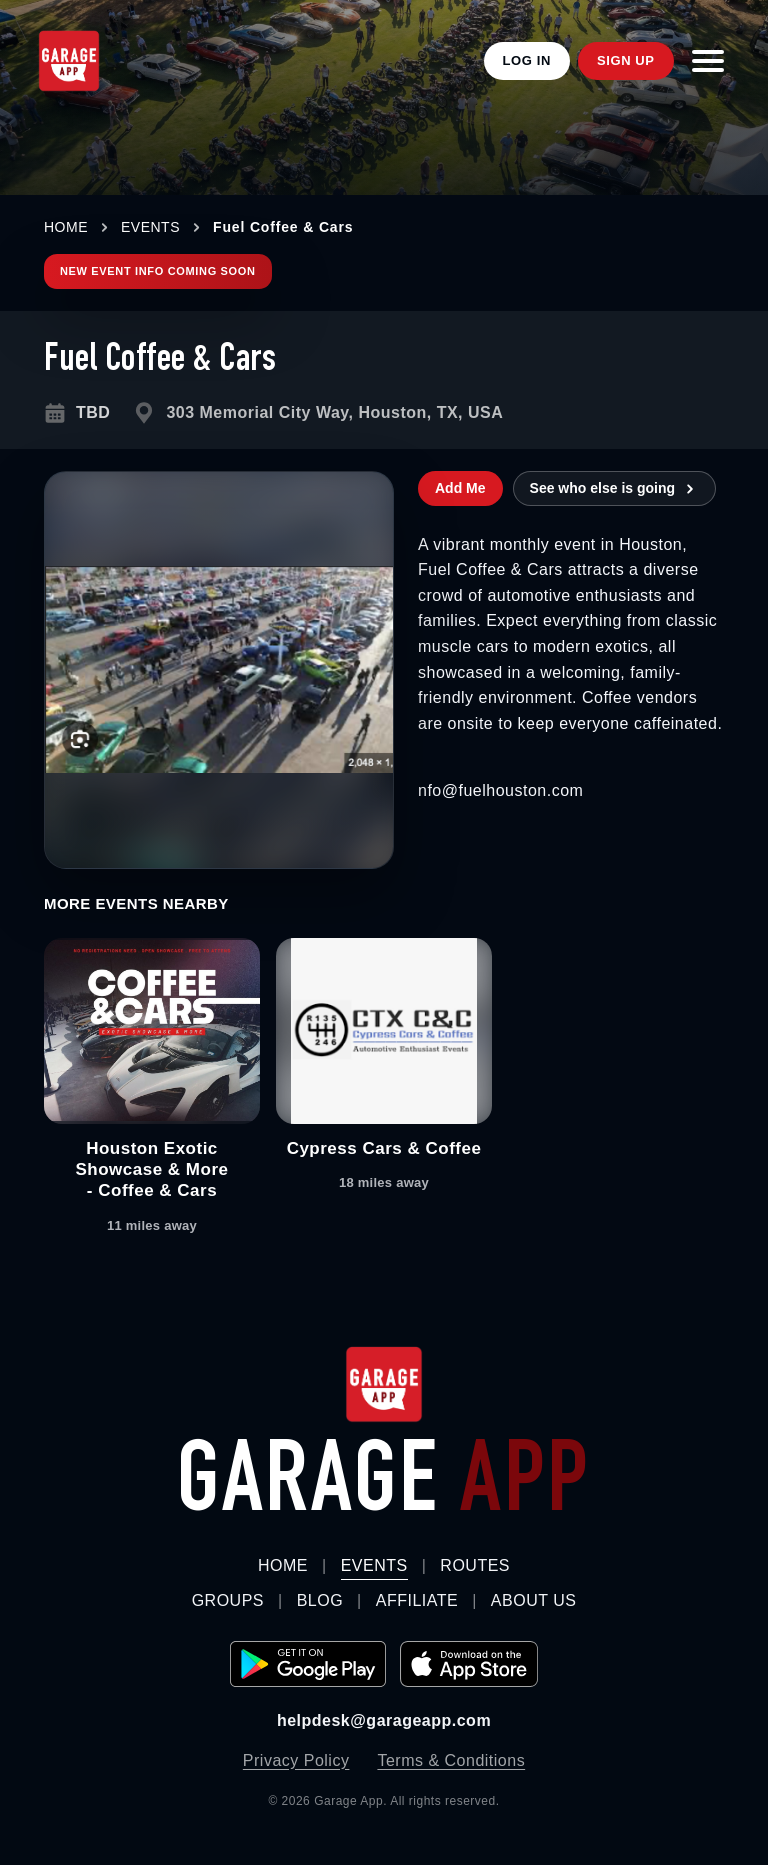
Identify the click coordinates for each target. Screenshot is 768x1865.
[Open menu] (708, 61)
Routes (475, 1565)
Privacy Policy (296, 1760)
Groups (228, 1600)
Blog (320, 1600)
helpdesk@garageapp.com (384, 1720)
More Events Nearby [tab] (136, 903)
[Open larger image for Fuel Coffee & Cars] (219, 670)
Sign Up (626, 60)
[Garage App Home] (69, 61)
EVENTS (150, 227)
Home (283, 1565)
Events (374, 1565)
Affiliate (417, 1600)
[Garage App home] (384, 1385)
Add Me (460, 488)
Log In (527, 60)
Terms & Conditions (451, 1760)
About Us (534, 1600)
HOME (66, 227)
